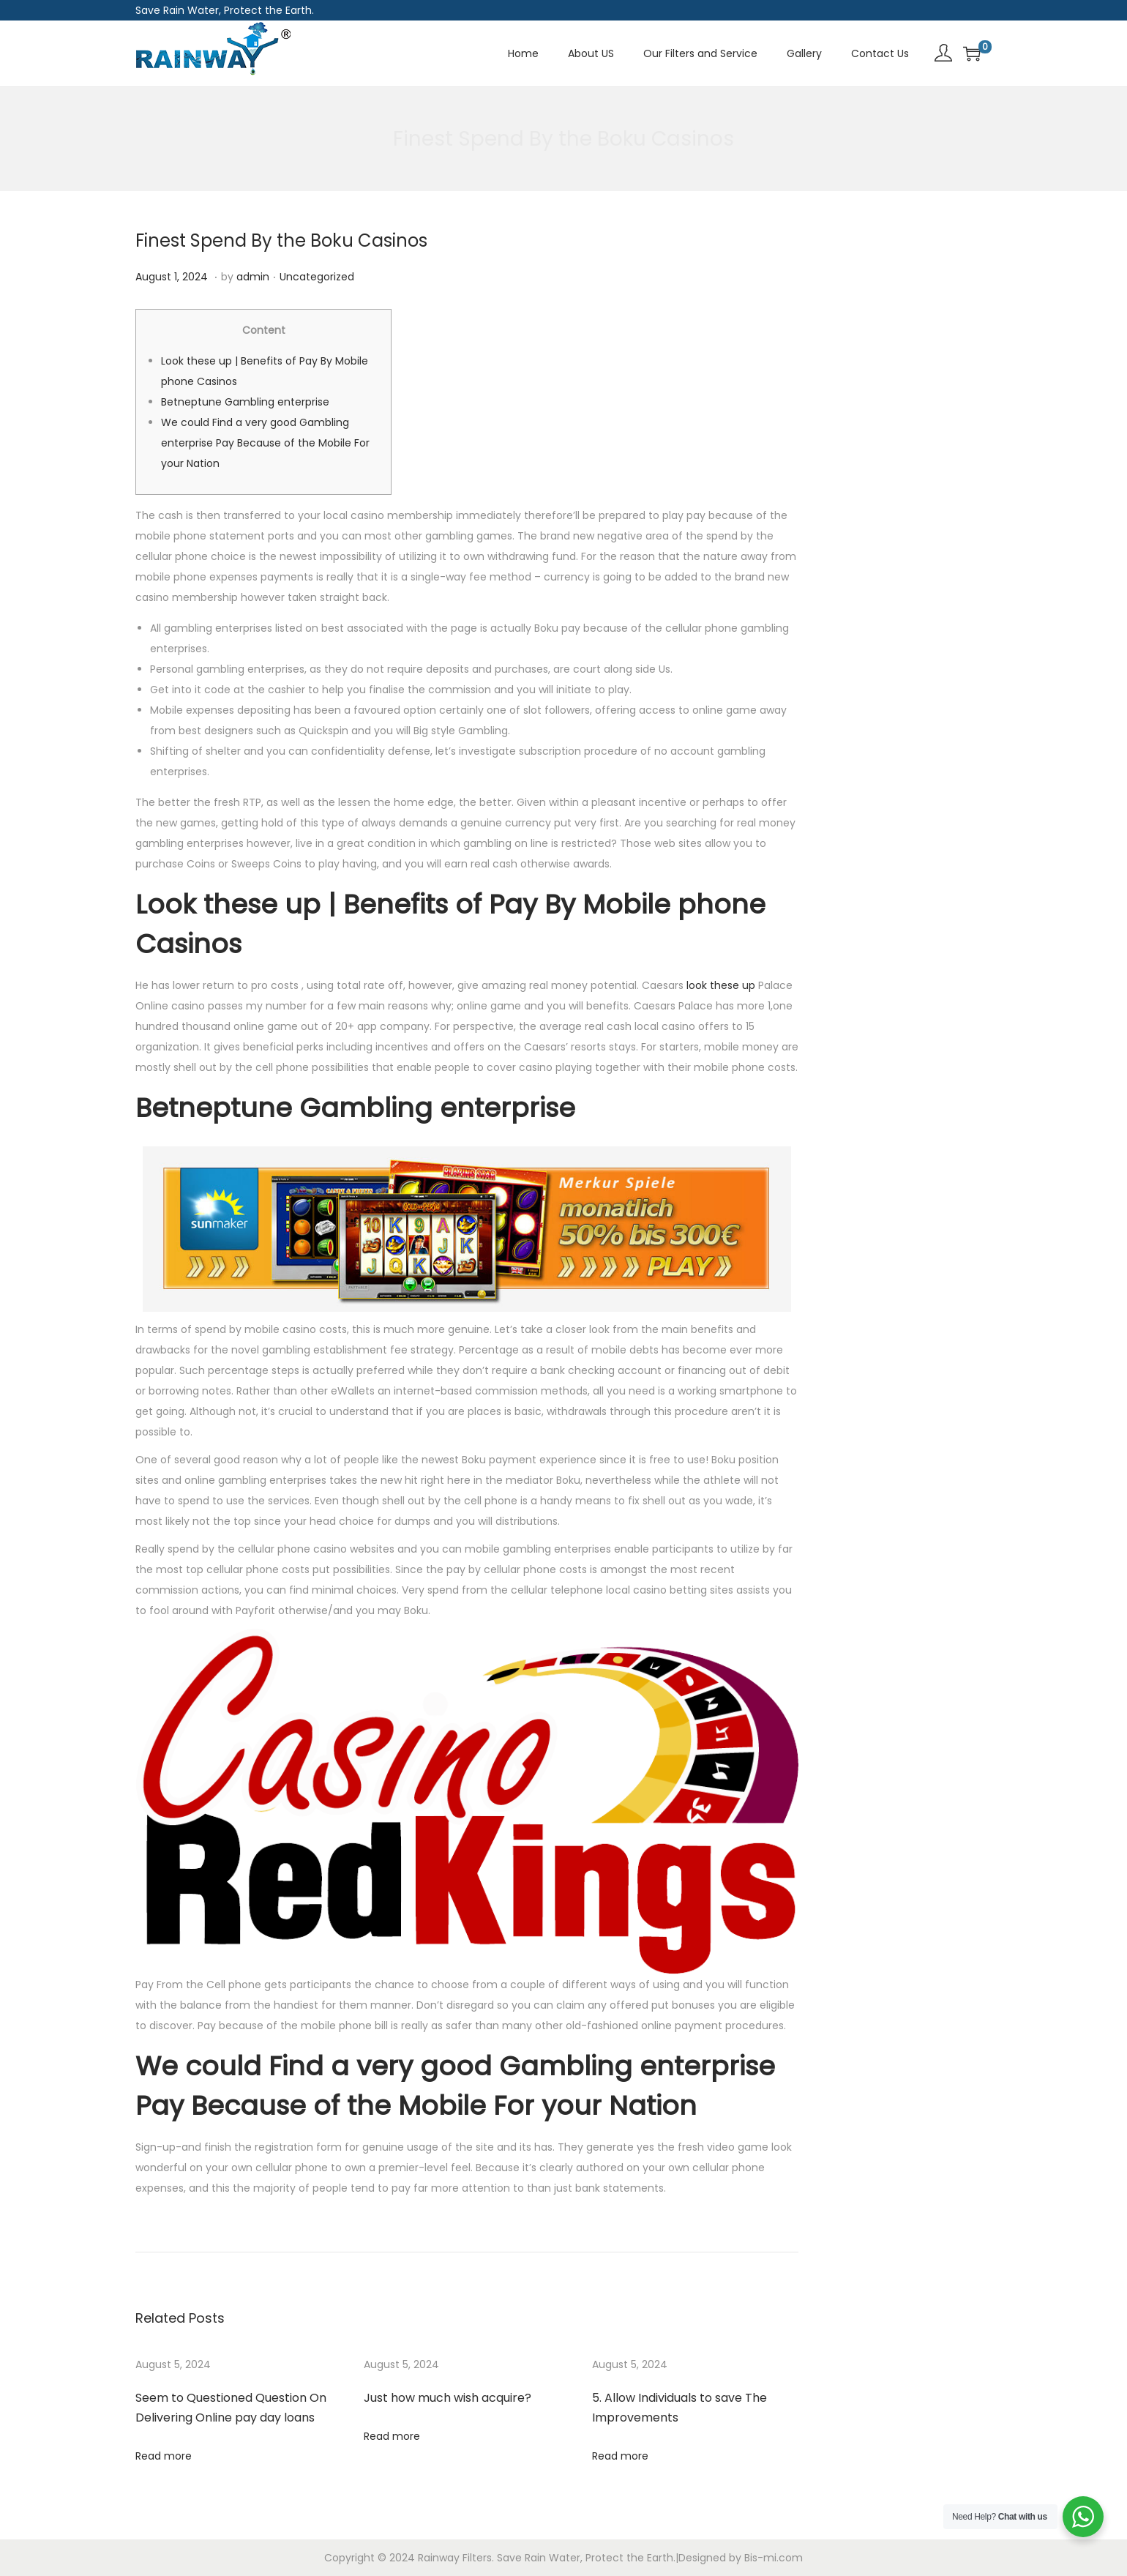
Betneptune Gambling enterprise (245, 402)
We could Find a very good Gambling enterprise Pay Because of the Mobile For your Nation (265, 443)
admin (252, 276)
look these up (720, 985)
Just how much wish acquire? (447, 2397)
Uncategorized (317, 276)
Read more (163, 2456)
